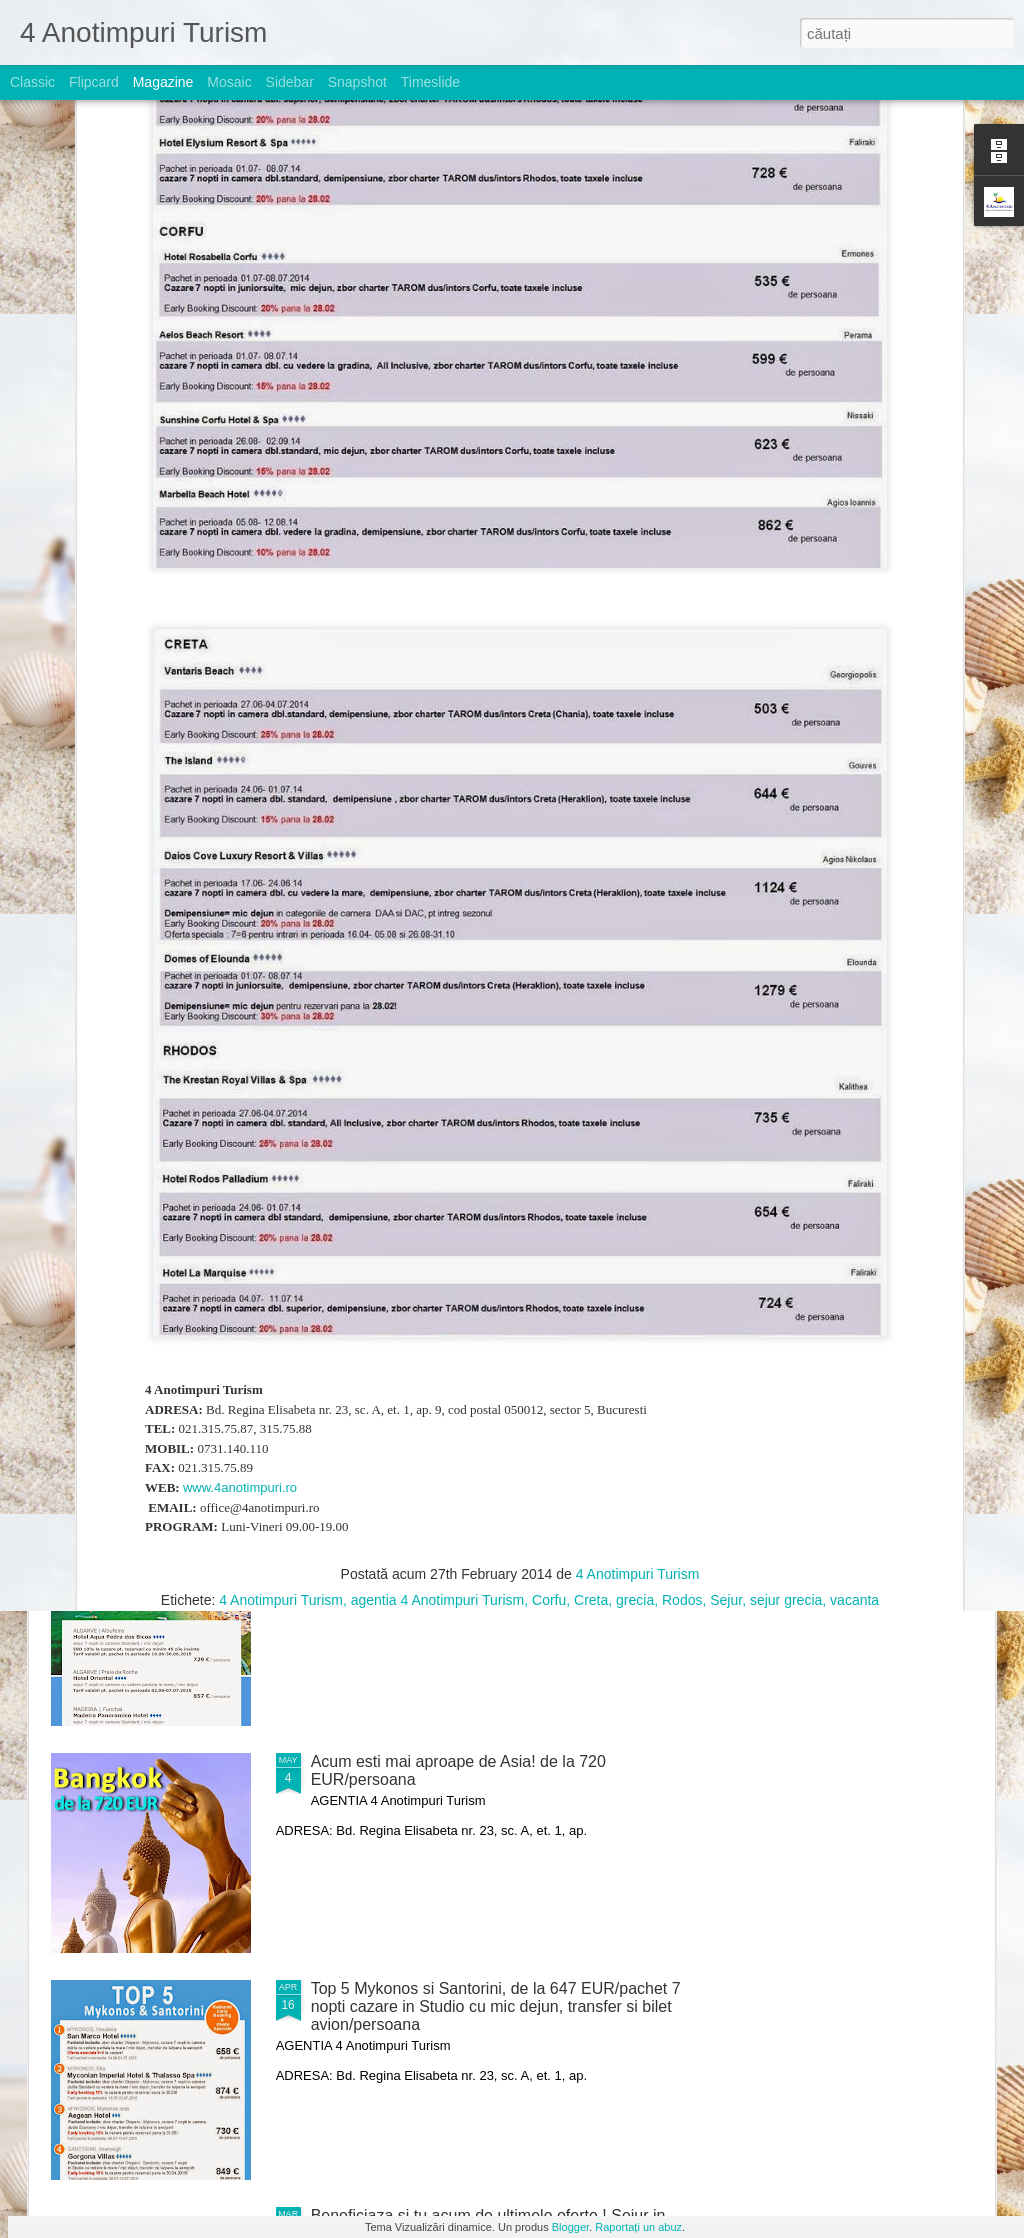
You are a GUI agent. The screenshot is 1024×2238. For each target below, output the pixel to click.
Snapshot (357, 82)
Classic (32, 82)
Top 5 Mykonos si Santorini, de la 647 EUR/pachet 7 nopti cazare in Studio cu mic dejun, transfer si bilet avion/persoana (496, 2006)
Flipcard (94, 82)
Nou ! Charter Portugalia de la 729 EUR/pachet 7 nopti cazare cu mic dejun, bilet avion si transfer (484, 1543)
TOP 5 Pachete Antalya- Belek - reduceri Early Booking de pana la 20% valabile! (475, 1316)
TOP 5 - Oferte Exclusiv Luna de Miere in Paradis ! (148, 929)
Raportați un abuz (638, 2227)
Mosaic (229, 82)
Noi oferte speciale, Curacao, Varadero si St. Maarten (500, 1080)
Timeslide (430, 82)
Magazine (163, 82)
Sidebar (290, 82)
